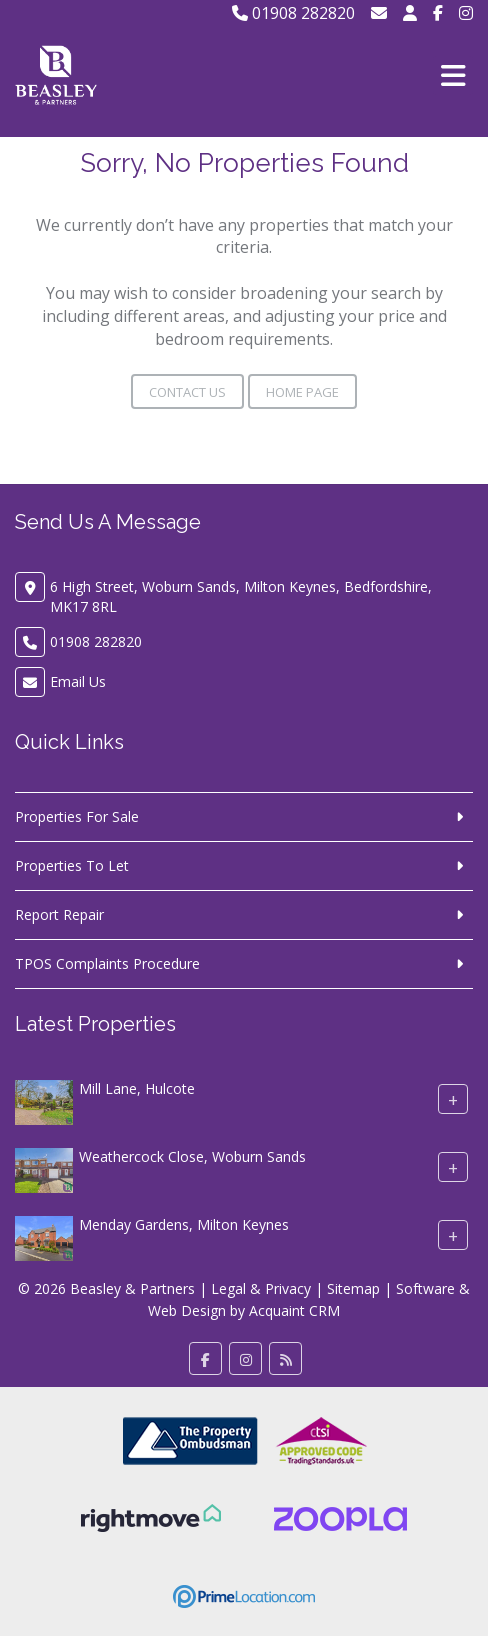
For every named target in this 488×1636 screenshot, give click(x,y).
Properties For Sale (77, 816)
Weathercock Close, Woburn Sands (192, 1156)
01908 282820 (293, 13)
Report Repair (59, 914)
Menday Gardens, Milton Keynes (184, 1224)
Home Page (302, 392)
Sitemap (353, 1288)
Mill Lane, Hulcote (137, 1088)
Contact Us (187, 392)
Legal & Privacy (261, 1288)
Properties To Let (72, 865)
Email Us (78, 681)
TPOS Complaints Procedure (107, 963)
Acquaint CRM (294, 1310)
